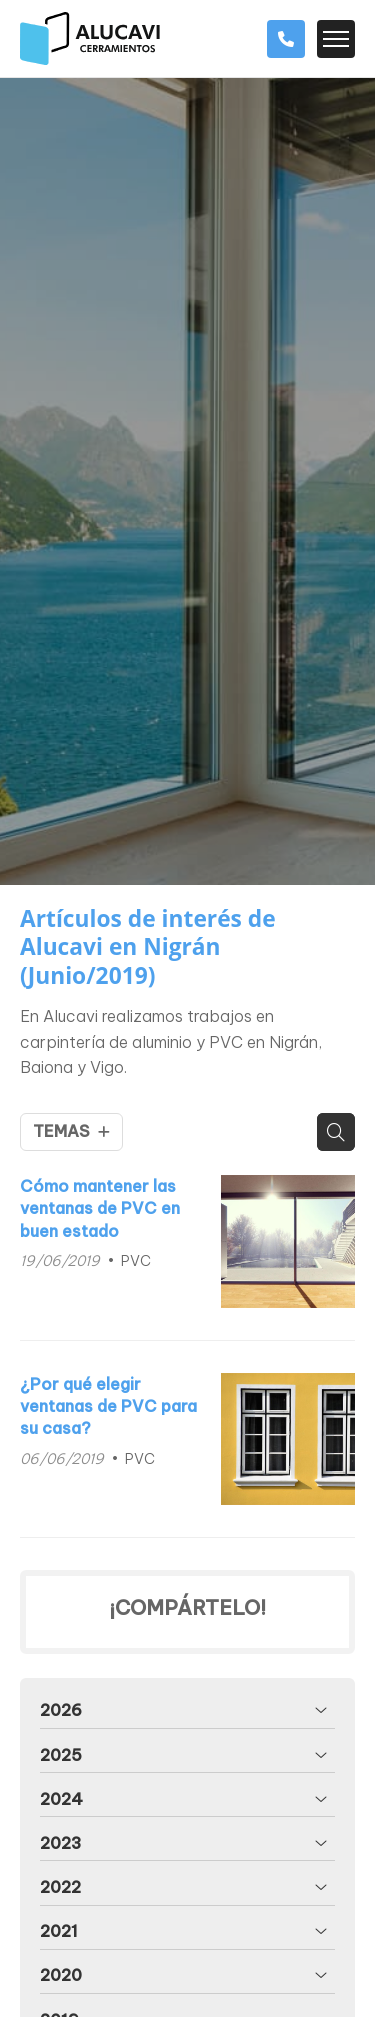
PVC (136, 1261)
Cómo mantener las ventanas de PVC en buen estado (100, 1208)
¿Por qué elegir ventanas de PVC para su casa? (108, 1406)
